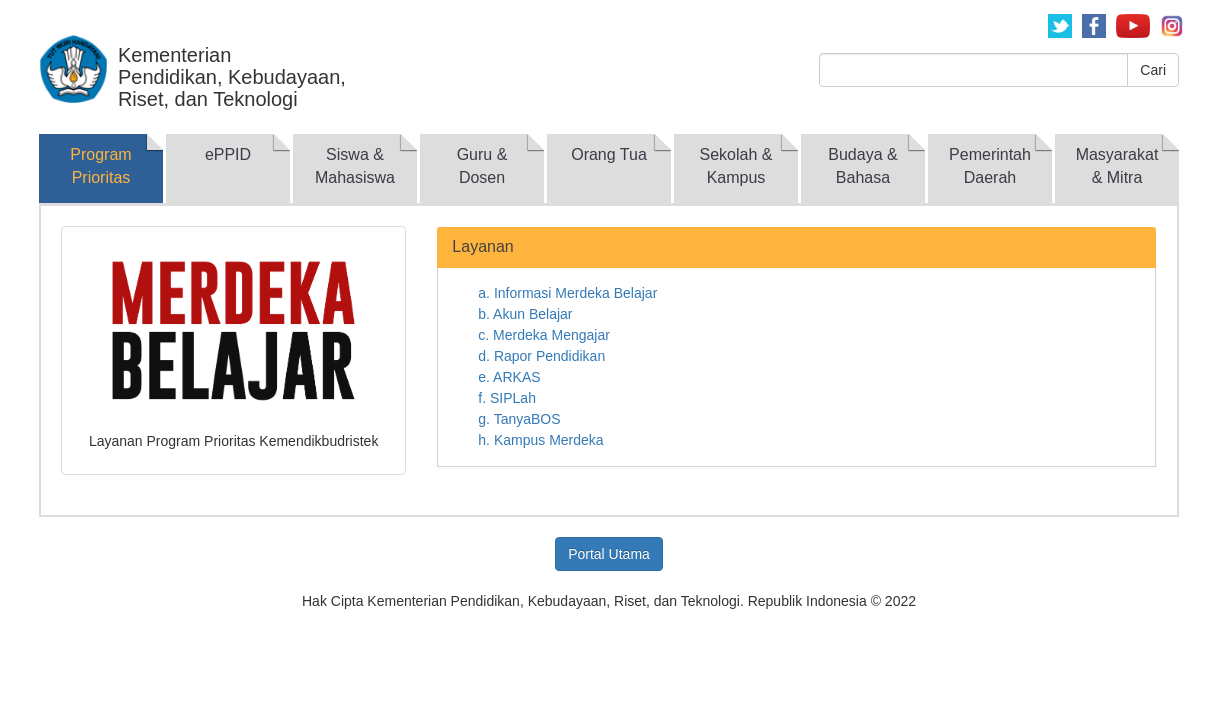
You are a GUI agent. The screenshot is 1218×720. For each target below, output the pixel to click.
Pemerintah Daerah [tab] (990, 166)
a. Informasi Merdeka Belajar (567, 293)
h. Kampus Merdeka (540, 440)
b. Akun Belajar (525, 314)
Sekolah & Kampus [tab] (736, 166)
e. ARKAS (509, 377)
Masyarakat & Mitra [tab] (1117, 166)
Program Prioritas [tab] (100, 166)
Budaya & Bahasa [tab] (862, 166)
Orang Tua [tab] (609, 154)
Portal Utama (609, 554)
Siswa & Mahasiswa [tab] (355, 166)
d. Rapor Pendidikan (541, 356)
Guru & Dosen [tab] (482, 166)
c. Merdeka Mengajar (544, 335)
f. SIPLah (507, 398)
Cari (1153, 70)
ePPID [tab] (228, 154)
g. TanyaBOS (519, 419)
